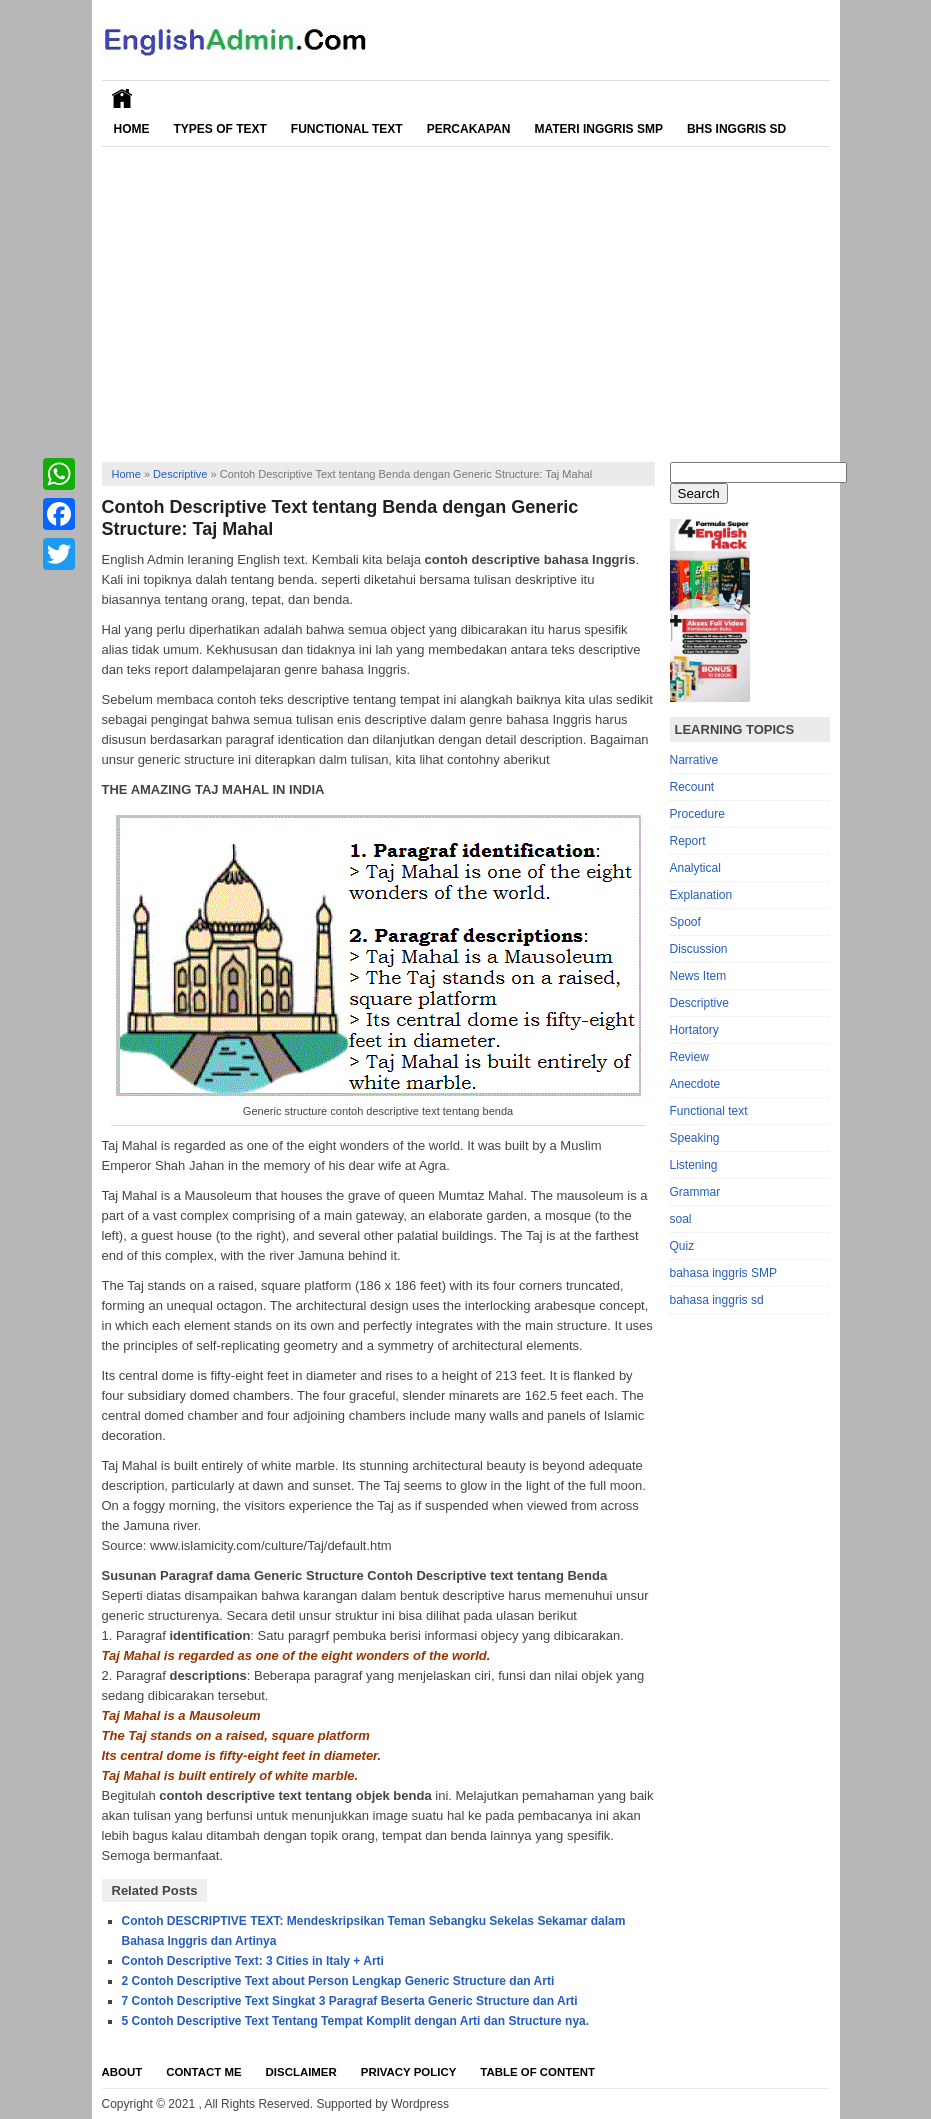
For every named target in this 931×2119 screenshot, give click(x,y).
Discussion (699, 949)
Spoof (685, 922)
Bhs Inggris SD (736, 129)
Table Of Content (537, 2072)
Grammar (695, 1192)
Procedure (697, 814)
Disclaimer (301, 2072)
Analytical (695, 868)
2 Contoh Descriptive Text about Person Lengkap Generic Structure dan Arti (338, 1981)
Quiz (682, 1246)
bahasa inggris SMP (723, 1273)
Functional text (709, 1111)
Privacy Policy (409, 2072)
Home (132, 129)
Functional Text (347, 129)
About (122, 2072)
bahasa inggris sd (717, 1300)
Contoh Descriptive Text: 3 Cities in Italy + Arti (253, 1961)
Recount (692, 787)
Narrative (694, 760)
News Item (698, 976)
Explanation (701, 895)
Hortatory (694, 1030)
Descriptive (180, 474)
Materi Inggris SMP (598, 129)
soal (681, 1219)
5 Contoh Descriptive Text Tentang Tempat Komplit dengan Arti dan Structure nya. (356, 2021)
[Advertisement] (466, 297)
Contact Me (203, 2072)
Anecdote (695, 1084)
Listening (694, 1165)
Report (688, 841)
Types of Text (220, 129)
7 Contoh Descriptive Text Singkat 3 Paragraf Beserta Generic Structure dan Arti (350, 2001)
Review (689, 1057)
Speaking (695, 1138)
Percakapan (469, 129)
